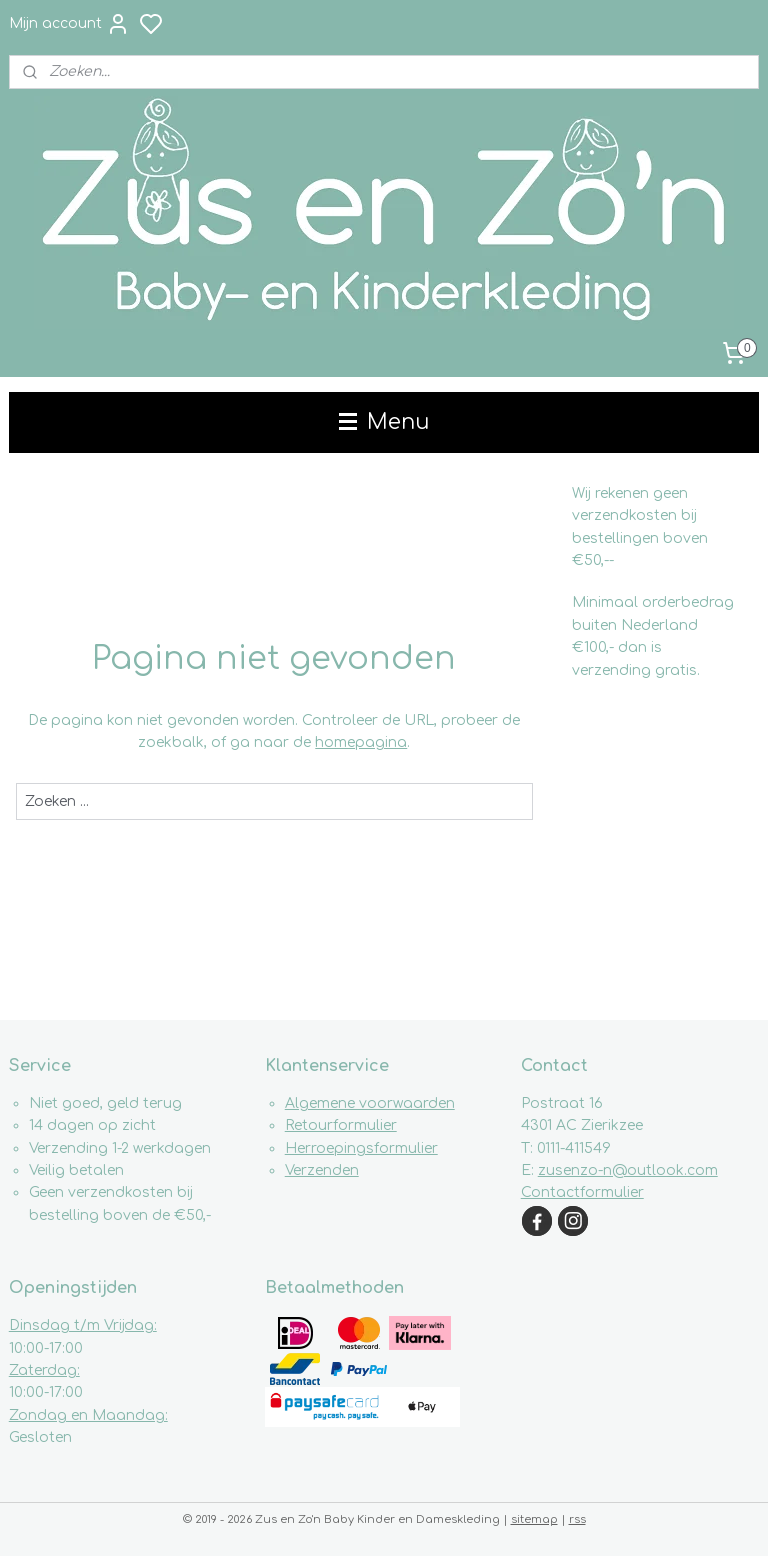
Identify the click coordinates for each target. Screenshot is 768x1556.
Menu (384, 422)
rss (577, 1519)
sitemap (534, 1519)
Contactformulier (582, 1192)
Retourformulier (341, 1125)
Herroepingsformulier (361, 1148)
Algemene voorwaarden (370, 1103)
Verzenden (322, 1170)
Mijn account (69, 24)
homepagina (361, 742)
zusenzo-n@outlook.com (628, 1170)
